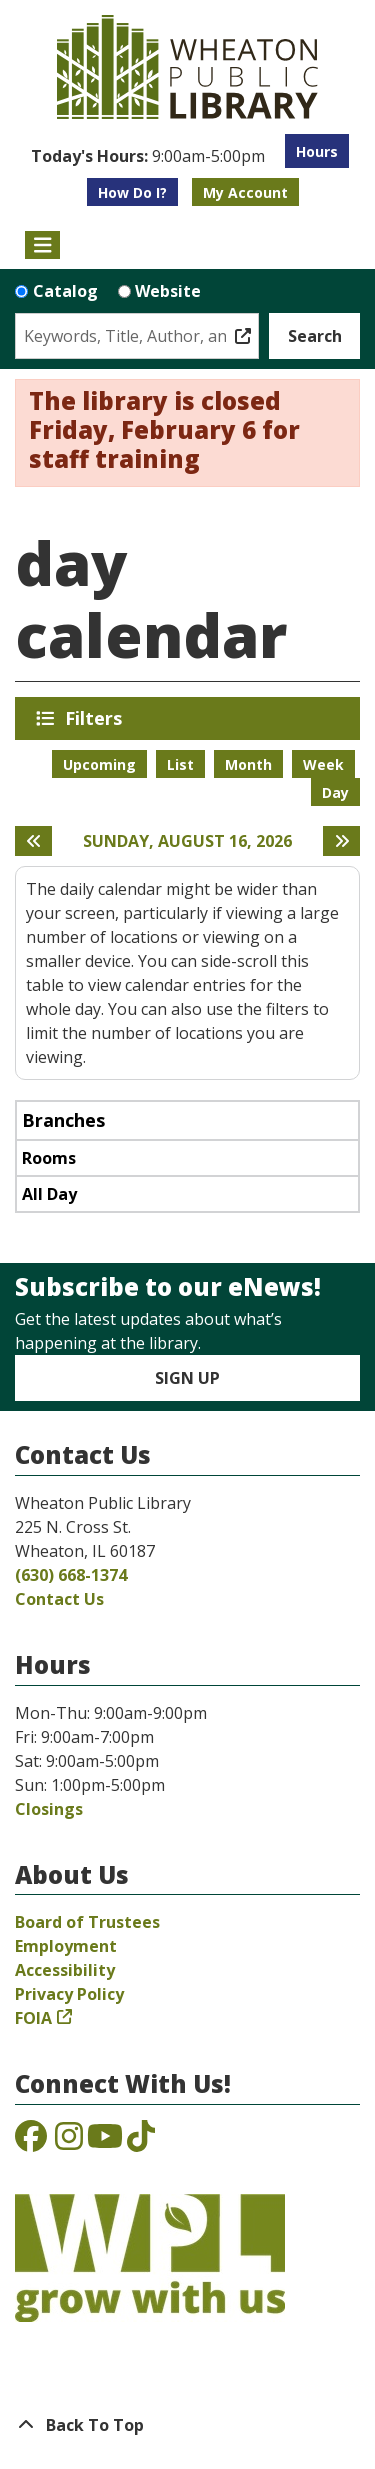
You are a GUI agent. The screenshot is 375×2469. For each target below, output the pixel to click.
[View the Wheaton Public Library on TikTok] (141, 2142)
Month (248, 764)
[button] (148, 156)
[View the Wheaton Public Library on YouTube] (105, 2142)
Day (335, 792)
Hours (317, 151)
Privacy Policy (69, 1994)
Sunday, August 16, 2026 (187, 841)
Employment (66, 1946)
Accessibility (65, 1970)
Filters (97, 718)
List (180, 764)
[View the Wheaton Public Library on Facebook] (31, 2142)
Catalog (65, 291)
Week (323, 764)
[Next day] (341, 841)
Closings (49, 1809)
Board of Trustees (87, 1922)
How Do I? (132, 192)
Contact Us (59, 1599)
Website (168, 291)
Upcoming (99, 764)
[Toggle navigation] (42, 245)
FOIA (33, 2018)
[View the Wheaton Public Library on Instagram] (69, 2142)
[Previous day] (33, 841)
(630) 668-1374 (71, 1575)
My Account (245, 192)
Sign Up (187, 1378)
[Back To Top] (187, 2425)
